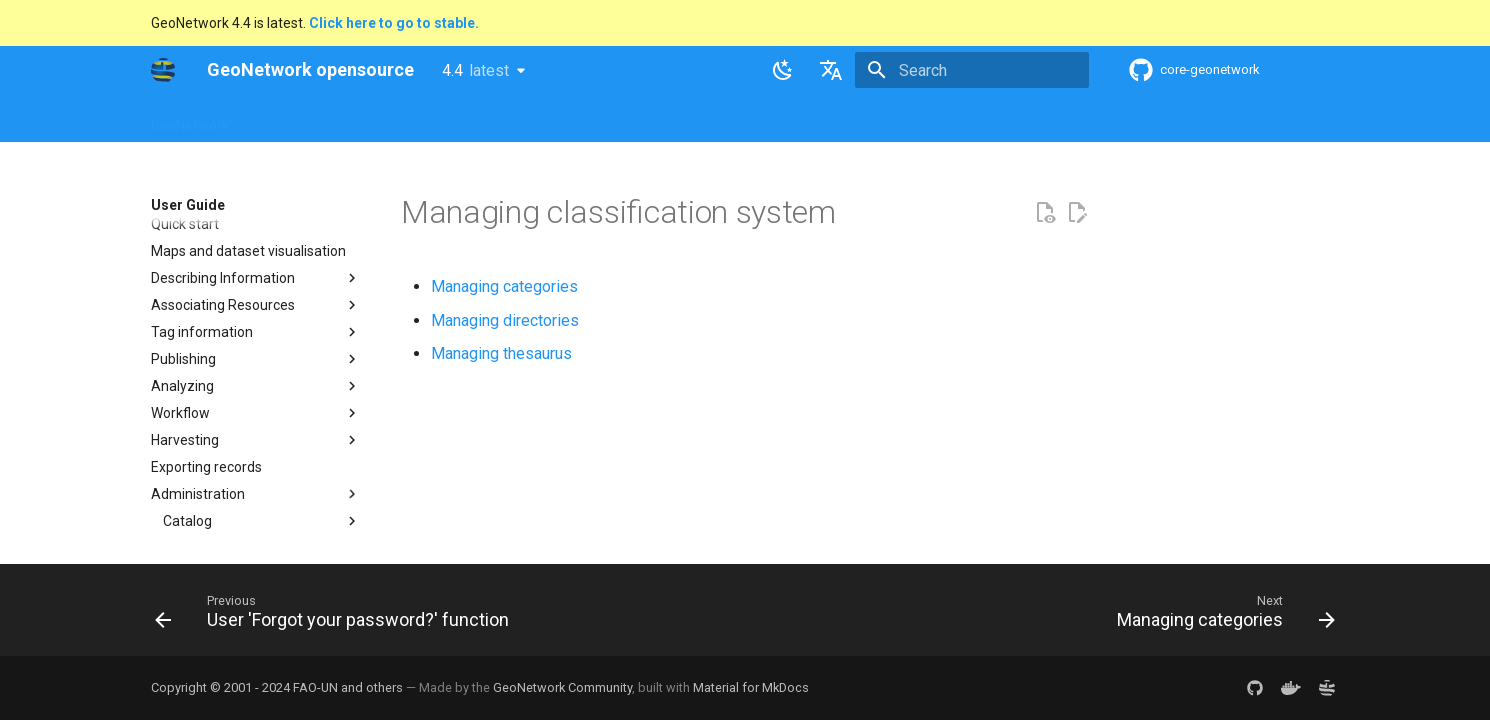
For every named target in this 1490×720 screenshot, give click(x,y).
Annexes (873, 119)
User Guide (422, 119)
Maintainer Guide (533, 119)
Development (699, 119)
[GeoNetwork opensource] (163, 70)
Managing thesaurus (501, 353)
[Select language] (831, 70)
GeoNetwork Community (562, 687)
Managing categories (504, 286)
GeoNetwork (190, 119)
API (622, 119)
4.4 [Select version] (475, 70)
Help (350, 119)
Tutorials (793, 119)
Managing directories (505, 320)
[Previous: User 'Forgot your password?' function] (337, 616)
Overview (282, 119)
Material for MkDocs (751, 687)
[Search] (972, 70)
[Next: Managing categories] (1221, 616)
